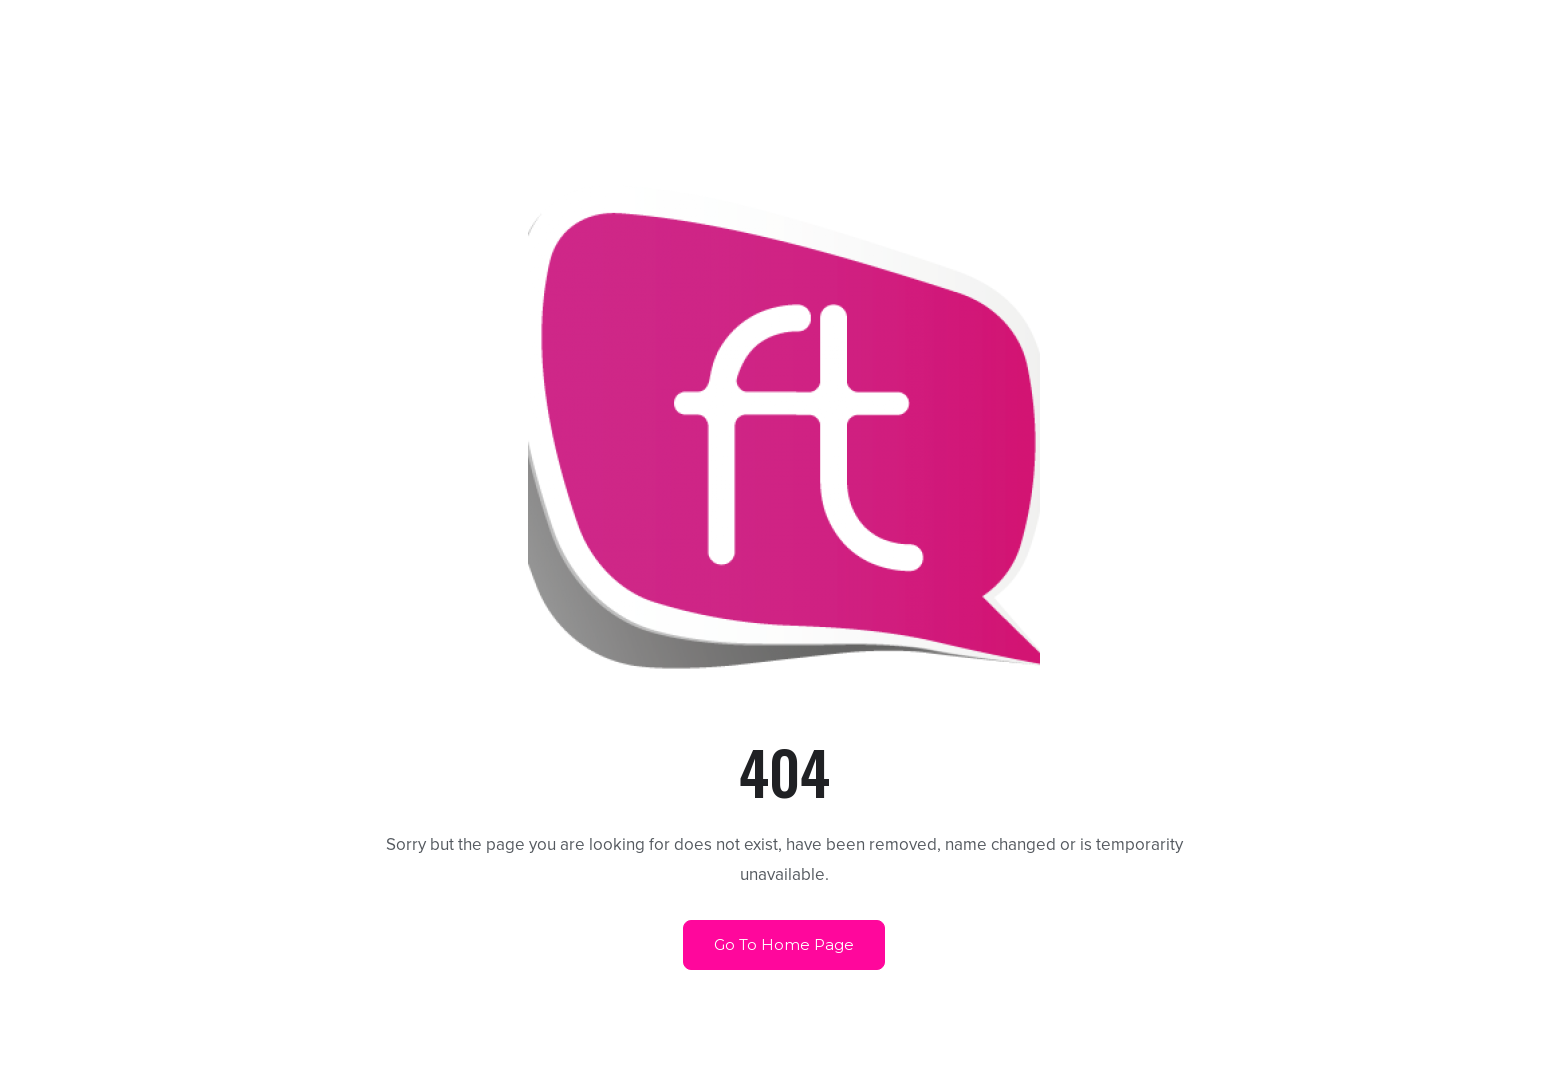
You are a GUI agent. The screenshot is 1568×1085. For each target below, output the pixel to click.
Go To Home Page (784, 944)
